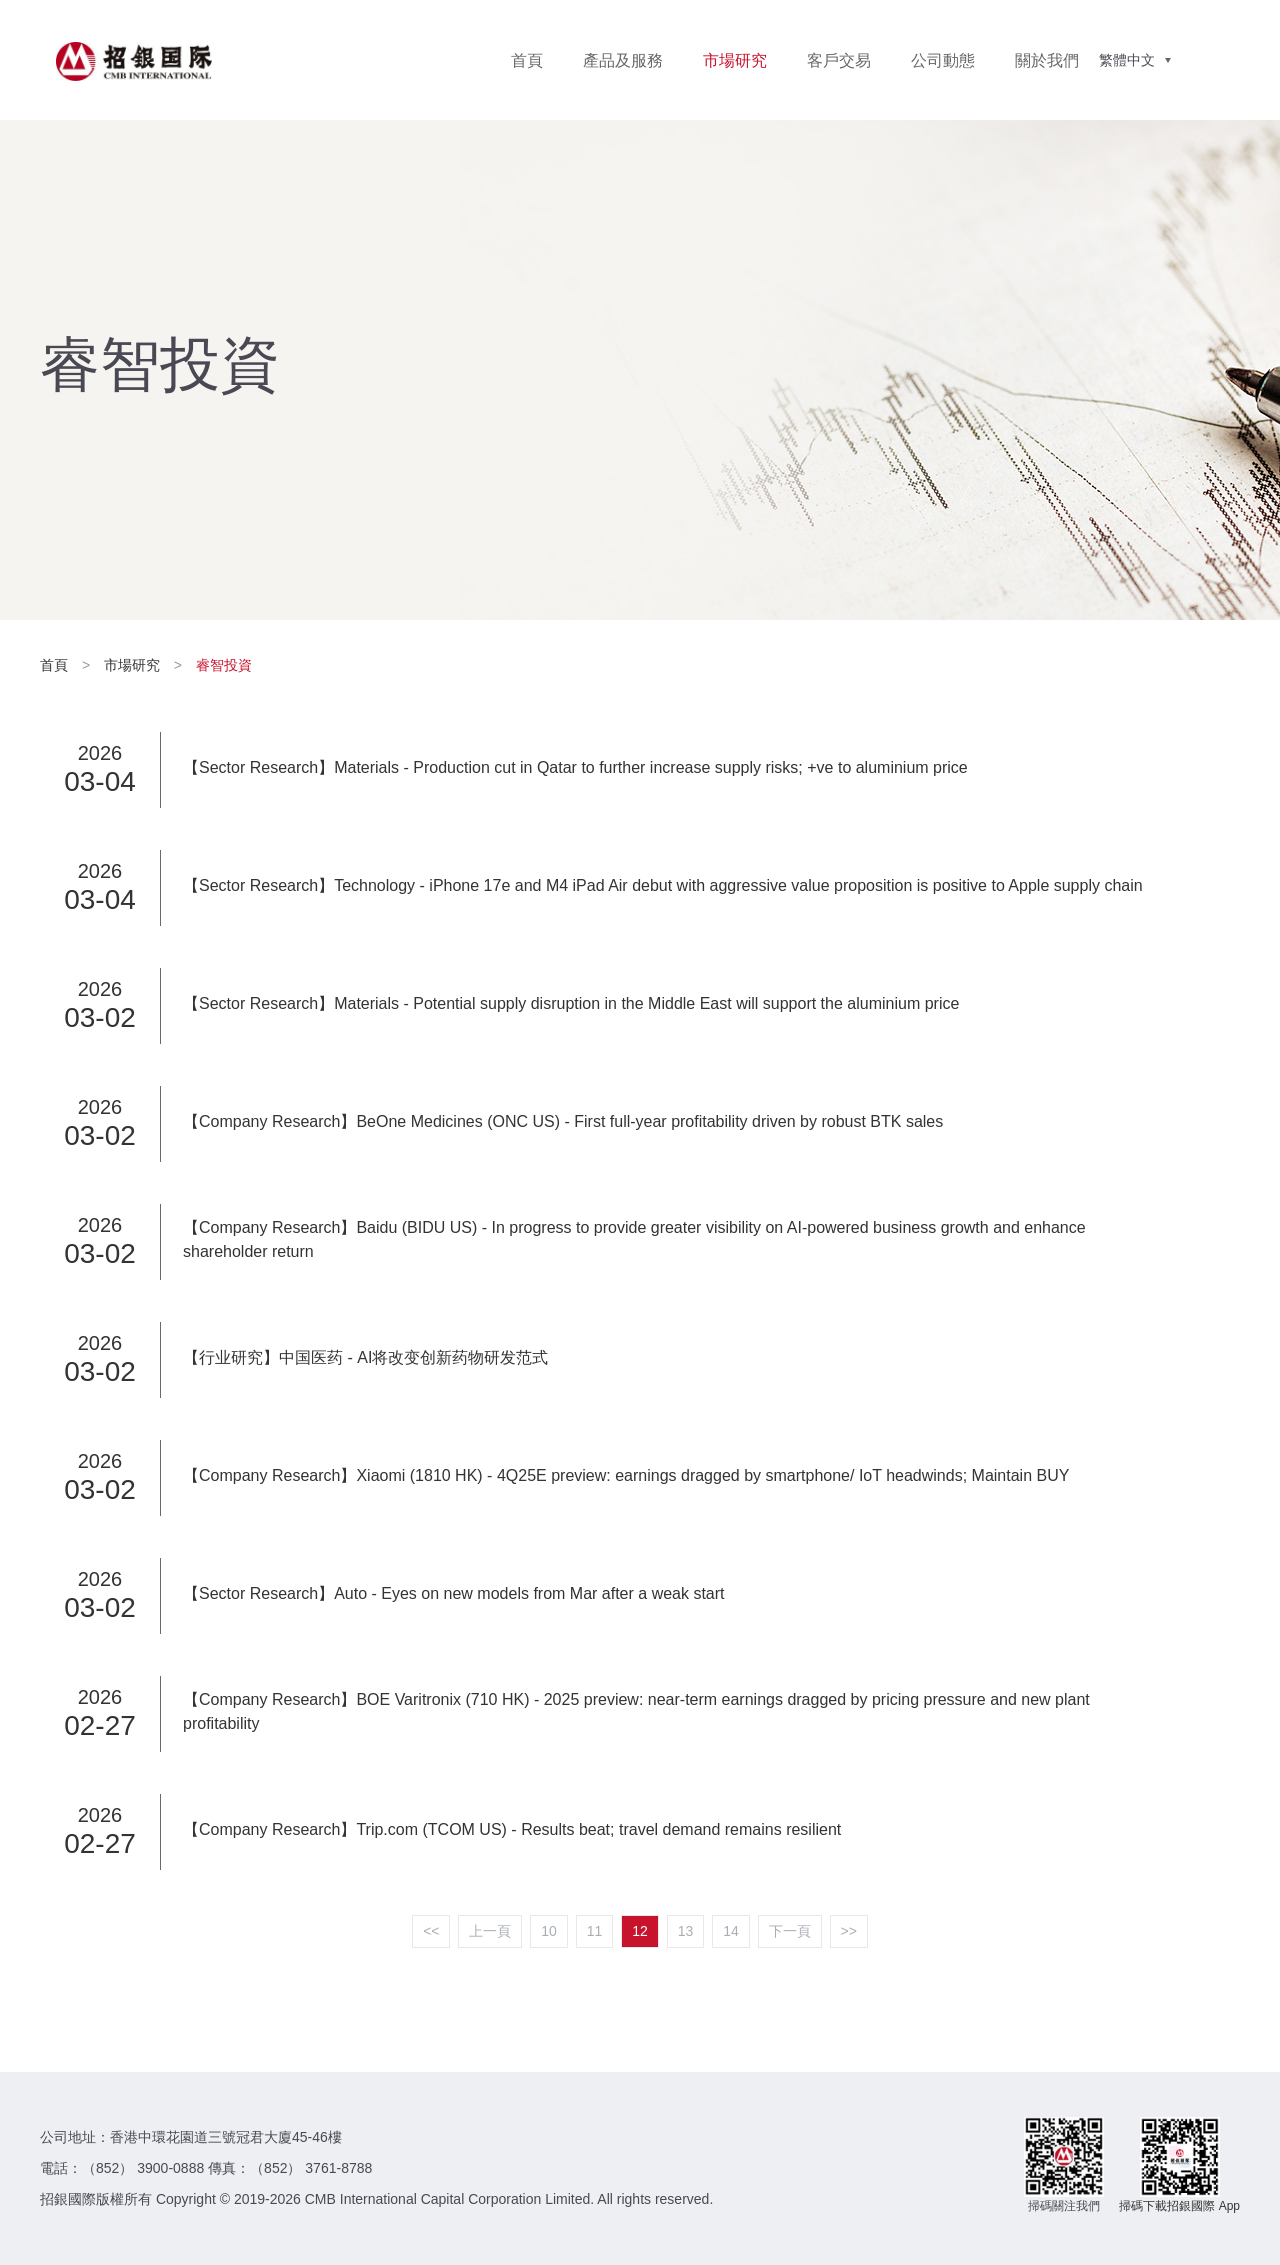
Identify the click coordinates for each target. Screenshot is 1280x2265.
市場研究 (735, 60)
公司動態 (943, 60)
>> (849, 1931)
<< (431, 1931)
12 (640, 1931)
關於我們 (1047, 60)
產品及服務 (623, 60)
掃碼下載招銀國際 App (1179, 2206)
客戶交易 (839, 60)
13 (686, 1931)
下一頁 (790, 1931)
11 (595, 1931)
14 (731, 1931)
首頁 (527, 60)
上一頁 (490, 1931)
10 (549, 1931)
